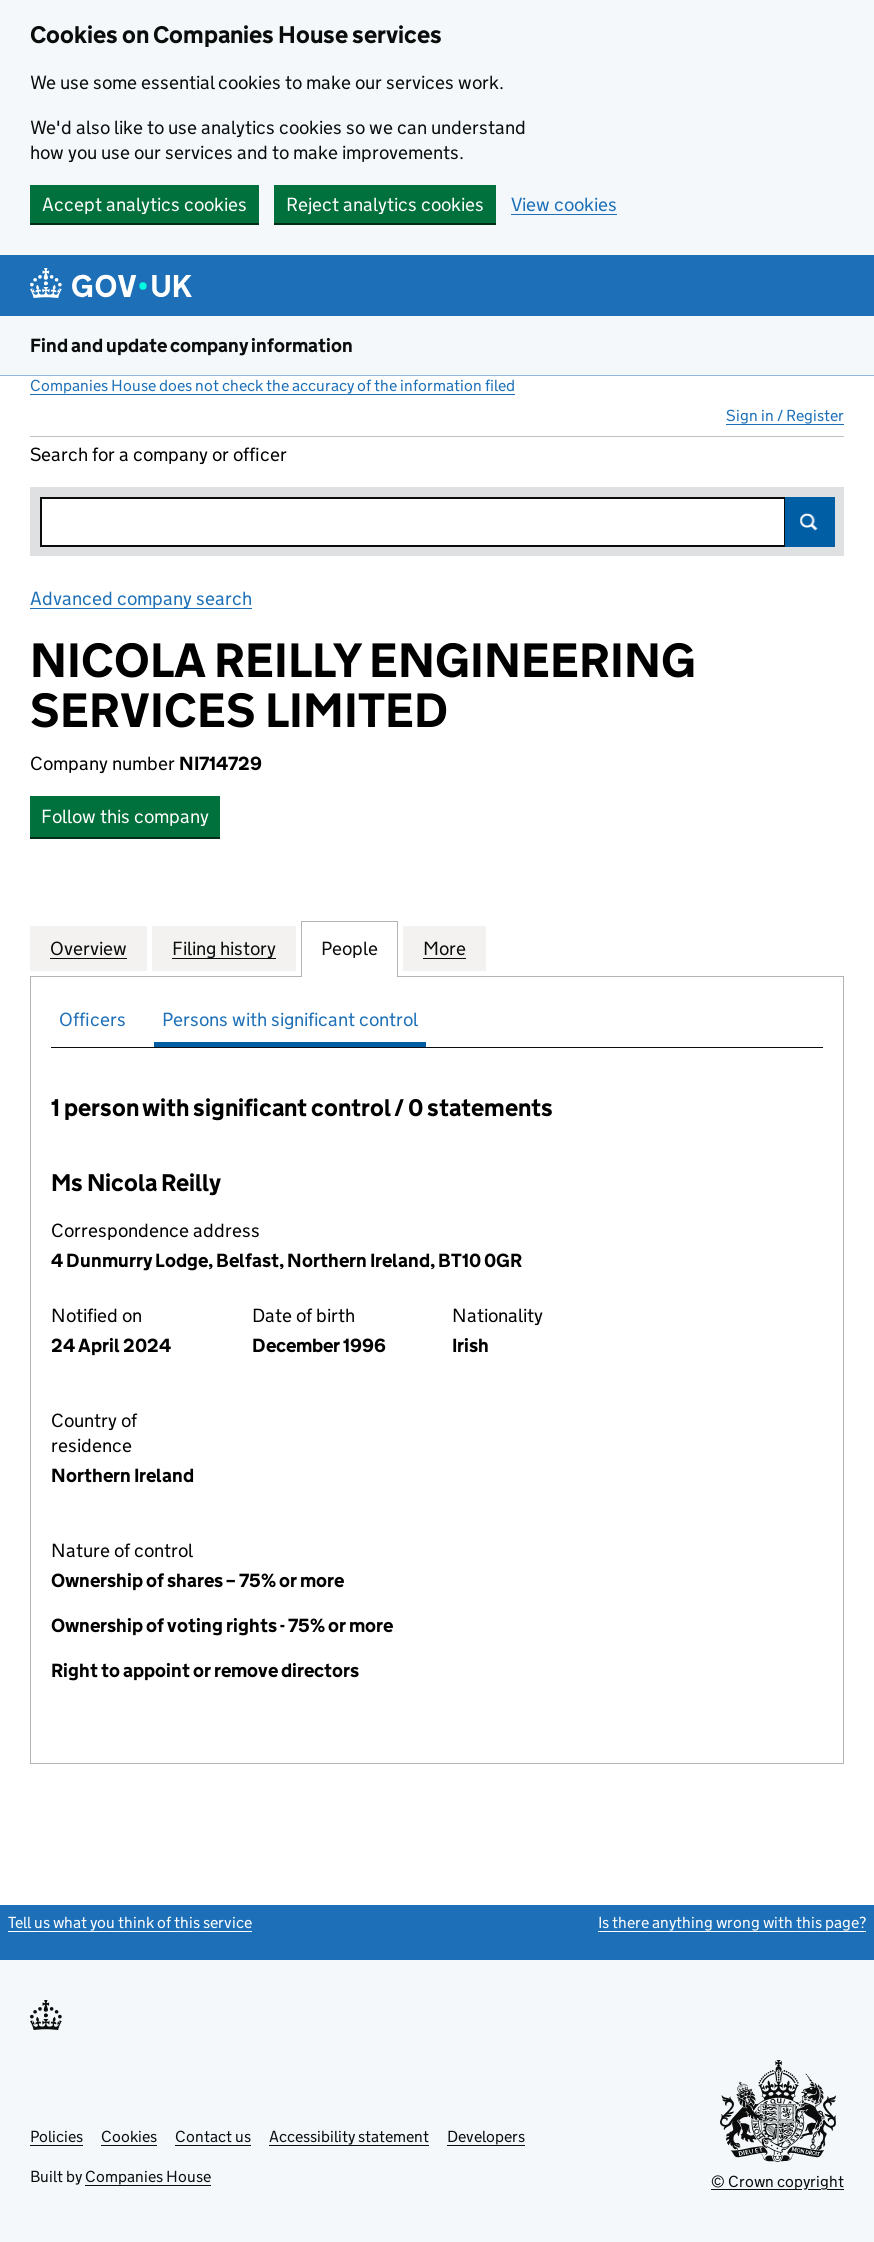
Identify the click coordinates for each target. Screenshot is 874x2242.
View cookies (564, 204)
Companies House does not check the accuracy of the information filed (272, 385)
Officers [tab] (92, 1019)
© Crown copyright (777, 2181)
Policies (56, 2136)
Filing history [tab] (224, 948)
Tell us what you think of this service (130, 1922)
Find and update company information (191, 345)
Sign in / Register (785, 415)
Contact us (213, 2136)
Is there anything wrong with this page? (732, 1922)
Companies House (148, 2176)
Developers (486, 2136)
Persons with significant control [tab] (290, 1019)
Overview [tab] (88, 948)
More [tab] (444, 948)
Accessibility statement (349, 2136)
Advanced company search (141, 598)
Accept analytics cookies (144, 204)
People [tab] (349, 948)
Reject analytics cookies (385, 204)
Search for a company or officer (158, 454)
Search (810, 522)
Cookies (129, 2136)
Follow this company (125, 816)
